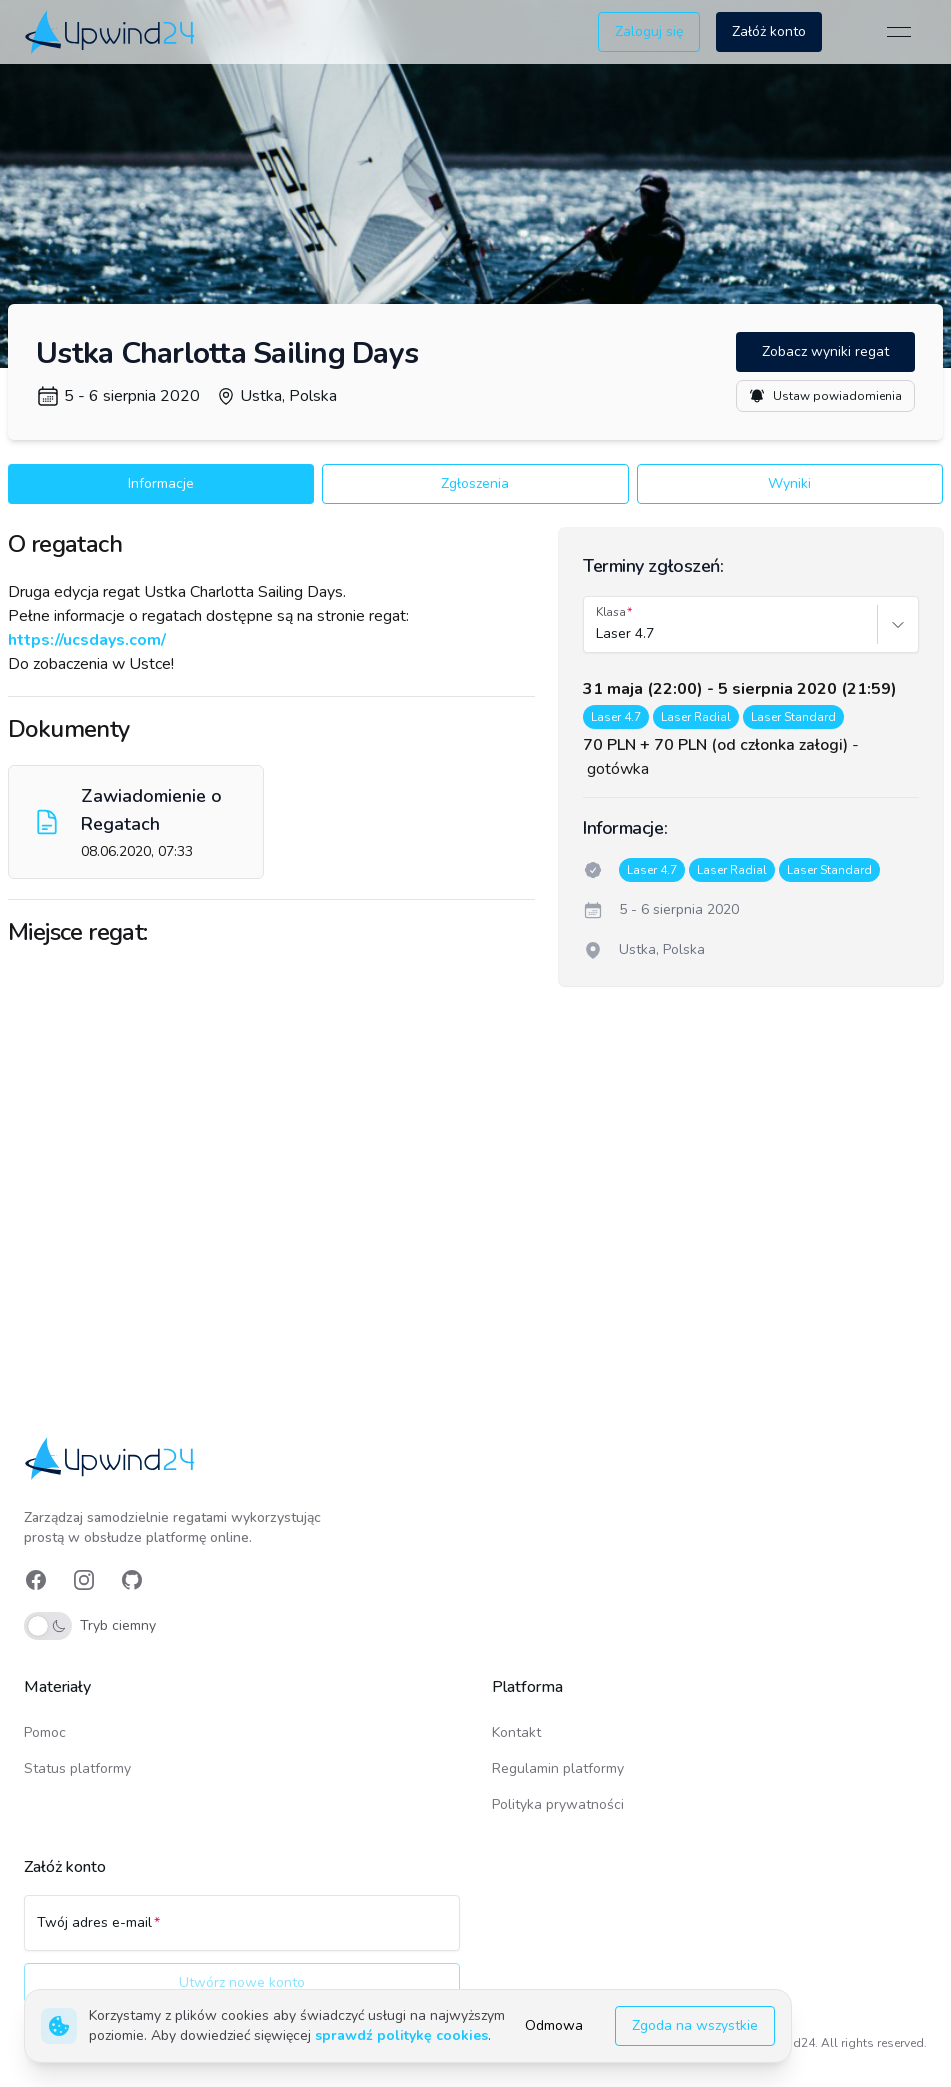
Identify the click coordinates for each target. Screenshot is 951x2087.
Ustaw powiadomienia (825, 396)
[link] (111, 31)
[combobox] (598, 634)
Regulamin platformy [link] (558, 1768)
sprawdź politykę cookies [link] (401, 2035)
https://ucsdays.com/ (87, 640)
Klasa (611, 612)
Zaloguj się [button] (649, 31)
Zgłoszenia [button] (475, 483)
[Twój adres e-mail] (242, 1932)
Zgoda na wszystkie (695, 2025)
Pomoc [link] (45, 1732)
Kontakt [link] (516, 1732)
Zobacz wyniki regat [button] (825, 351)
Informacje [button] (161, 483)
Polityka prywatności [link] (558, 1804)
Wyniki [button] (789, 483)
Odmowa (554, 2025)
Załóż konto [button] (769, 31)
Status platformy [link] (77, 1768)
